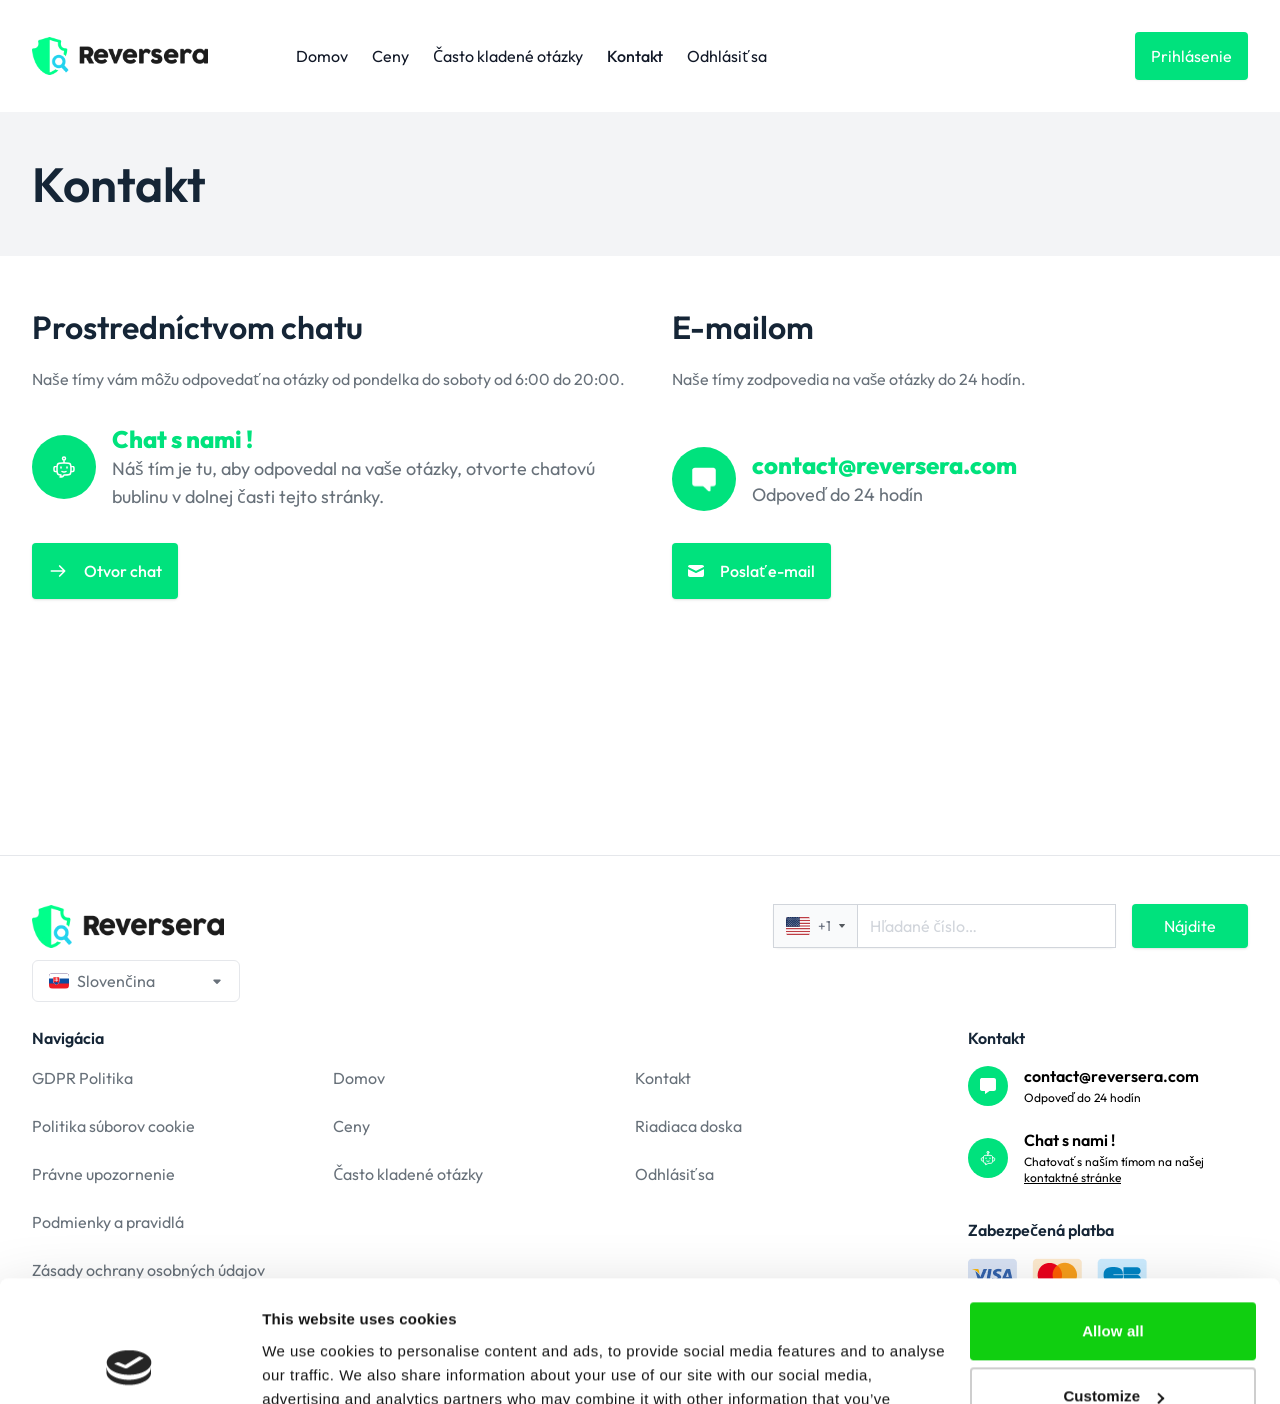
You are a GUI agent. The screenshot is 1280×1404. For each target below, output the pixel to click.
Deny (1112, 1348)
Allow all (1113, 1217)
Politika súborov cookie (113, 1126)
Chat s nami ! (1069, 1140)
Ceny (390, 56)
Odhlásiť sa (727, 56)
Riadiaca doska (688, 1126)
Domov (322, 56)
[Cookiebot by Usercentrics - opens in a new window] (129, 1365)
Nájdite (1190, 926)
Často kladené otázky (508, 56)
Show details (308, 1364)
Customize (1113, 1282)
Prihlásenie (1191, 56)
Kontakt (635, 56)
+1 (815, 926)
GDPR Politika (82, 1078)
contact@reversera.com (1111, 1076)
